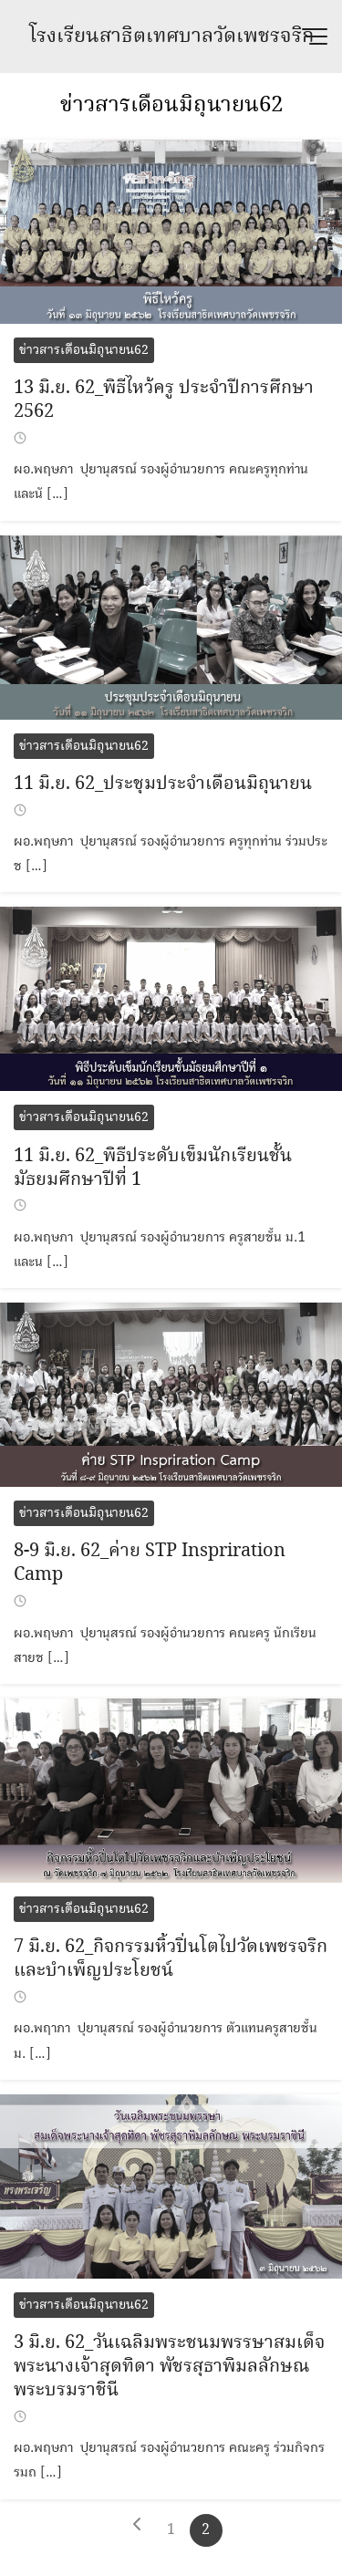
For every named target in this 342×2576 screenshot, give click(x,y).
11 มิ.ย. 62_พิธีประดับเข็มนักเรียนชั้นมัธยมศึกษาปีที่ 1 (153, 1168)
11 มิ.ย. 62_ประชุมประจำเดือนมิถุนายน (163, 784)
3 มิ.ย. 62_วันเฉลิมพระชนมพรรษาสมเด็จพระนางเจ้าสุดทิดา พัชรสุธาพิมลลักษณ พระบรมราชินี (169, 2367)
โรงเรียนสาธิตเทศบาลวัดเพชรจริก (171, 36)
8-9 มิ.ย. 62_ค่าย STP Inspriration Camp (149, 1563)
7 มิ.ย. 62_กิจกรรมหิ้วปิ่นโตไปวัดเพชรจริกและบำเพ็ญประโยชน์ (170, 1959)
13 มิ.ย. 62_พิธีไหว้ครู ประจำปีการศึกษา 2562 (164, 400)
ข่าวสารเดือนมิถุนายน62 (171, 105)
